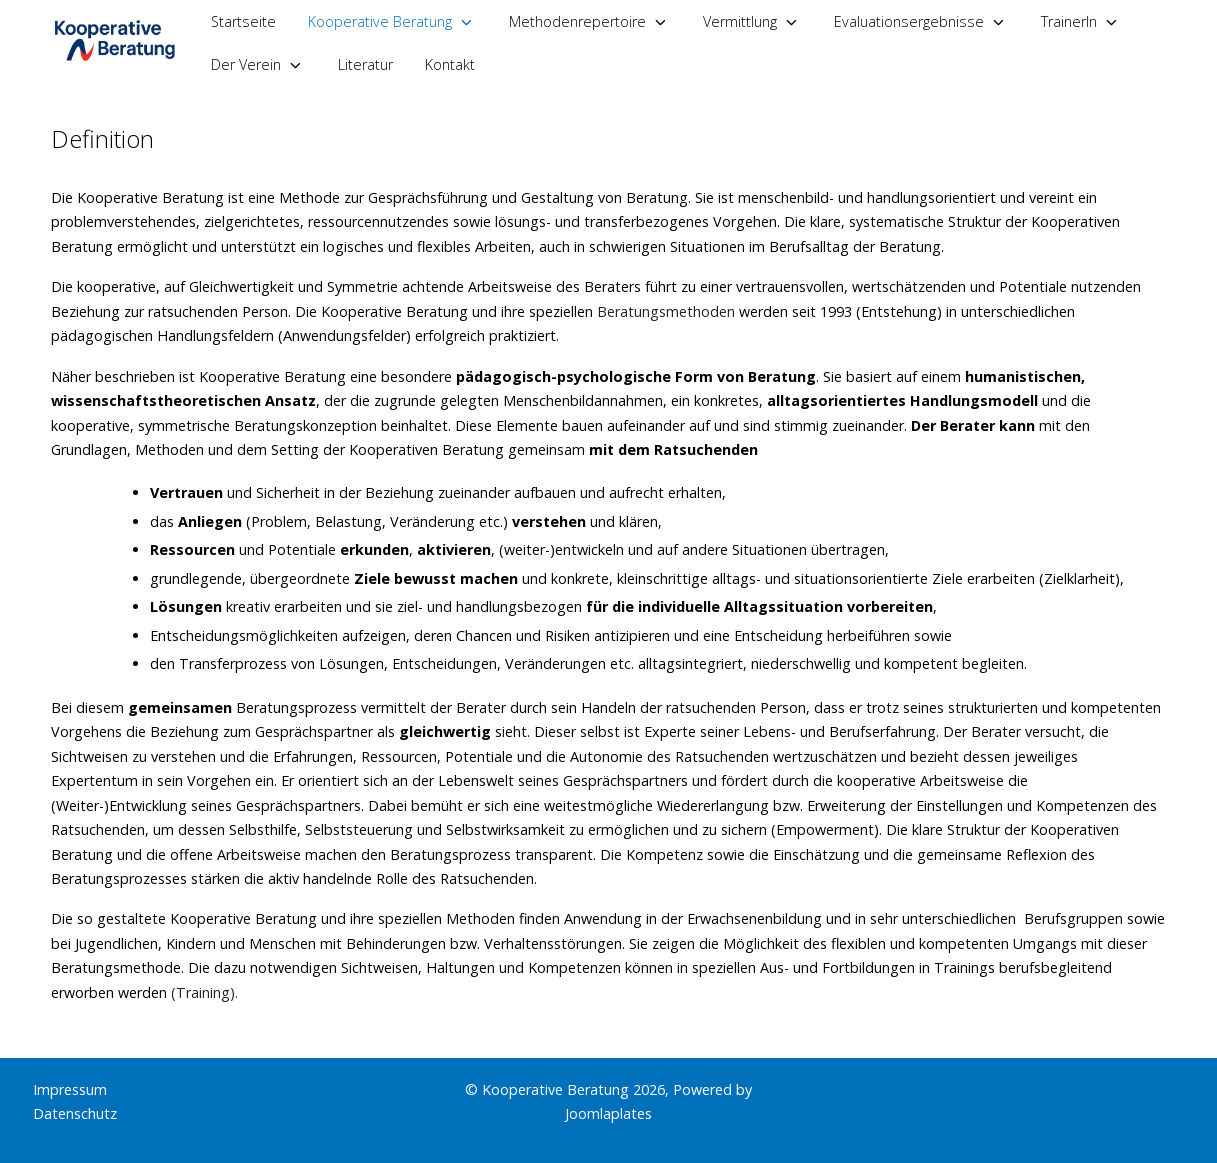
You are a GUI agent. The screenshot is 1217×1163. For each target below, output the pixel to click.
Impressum (70, 1089)
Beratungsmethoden (664, 311)
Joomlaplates (608, 1113)
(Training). (204, 992)
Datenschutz (75, 1113)
